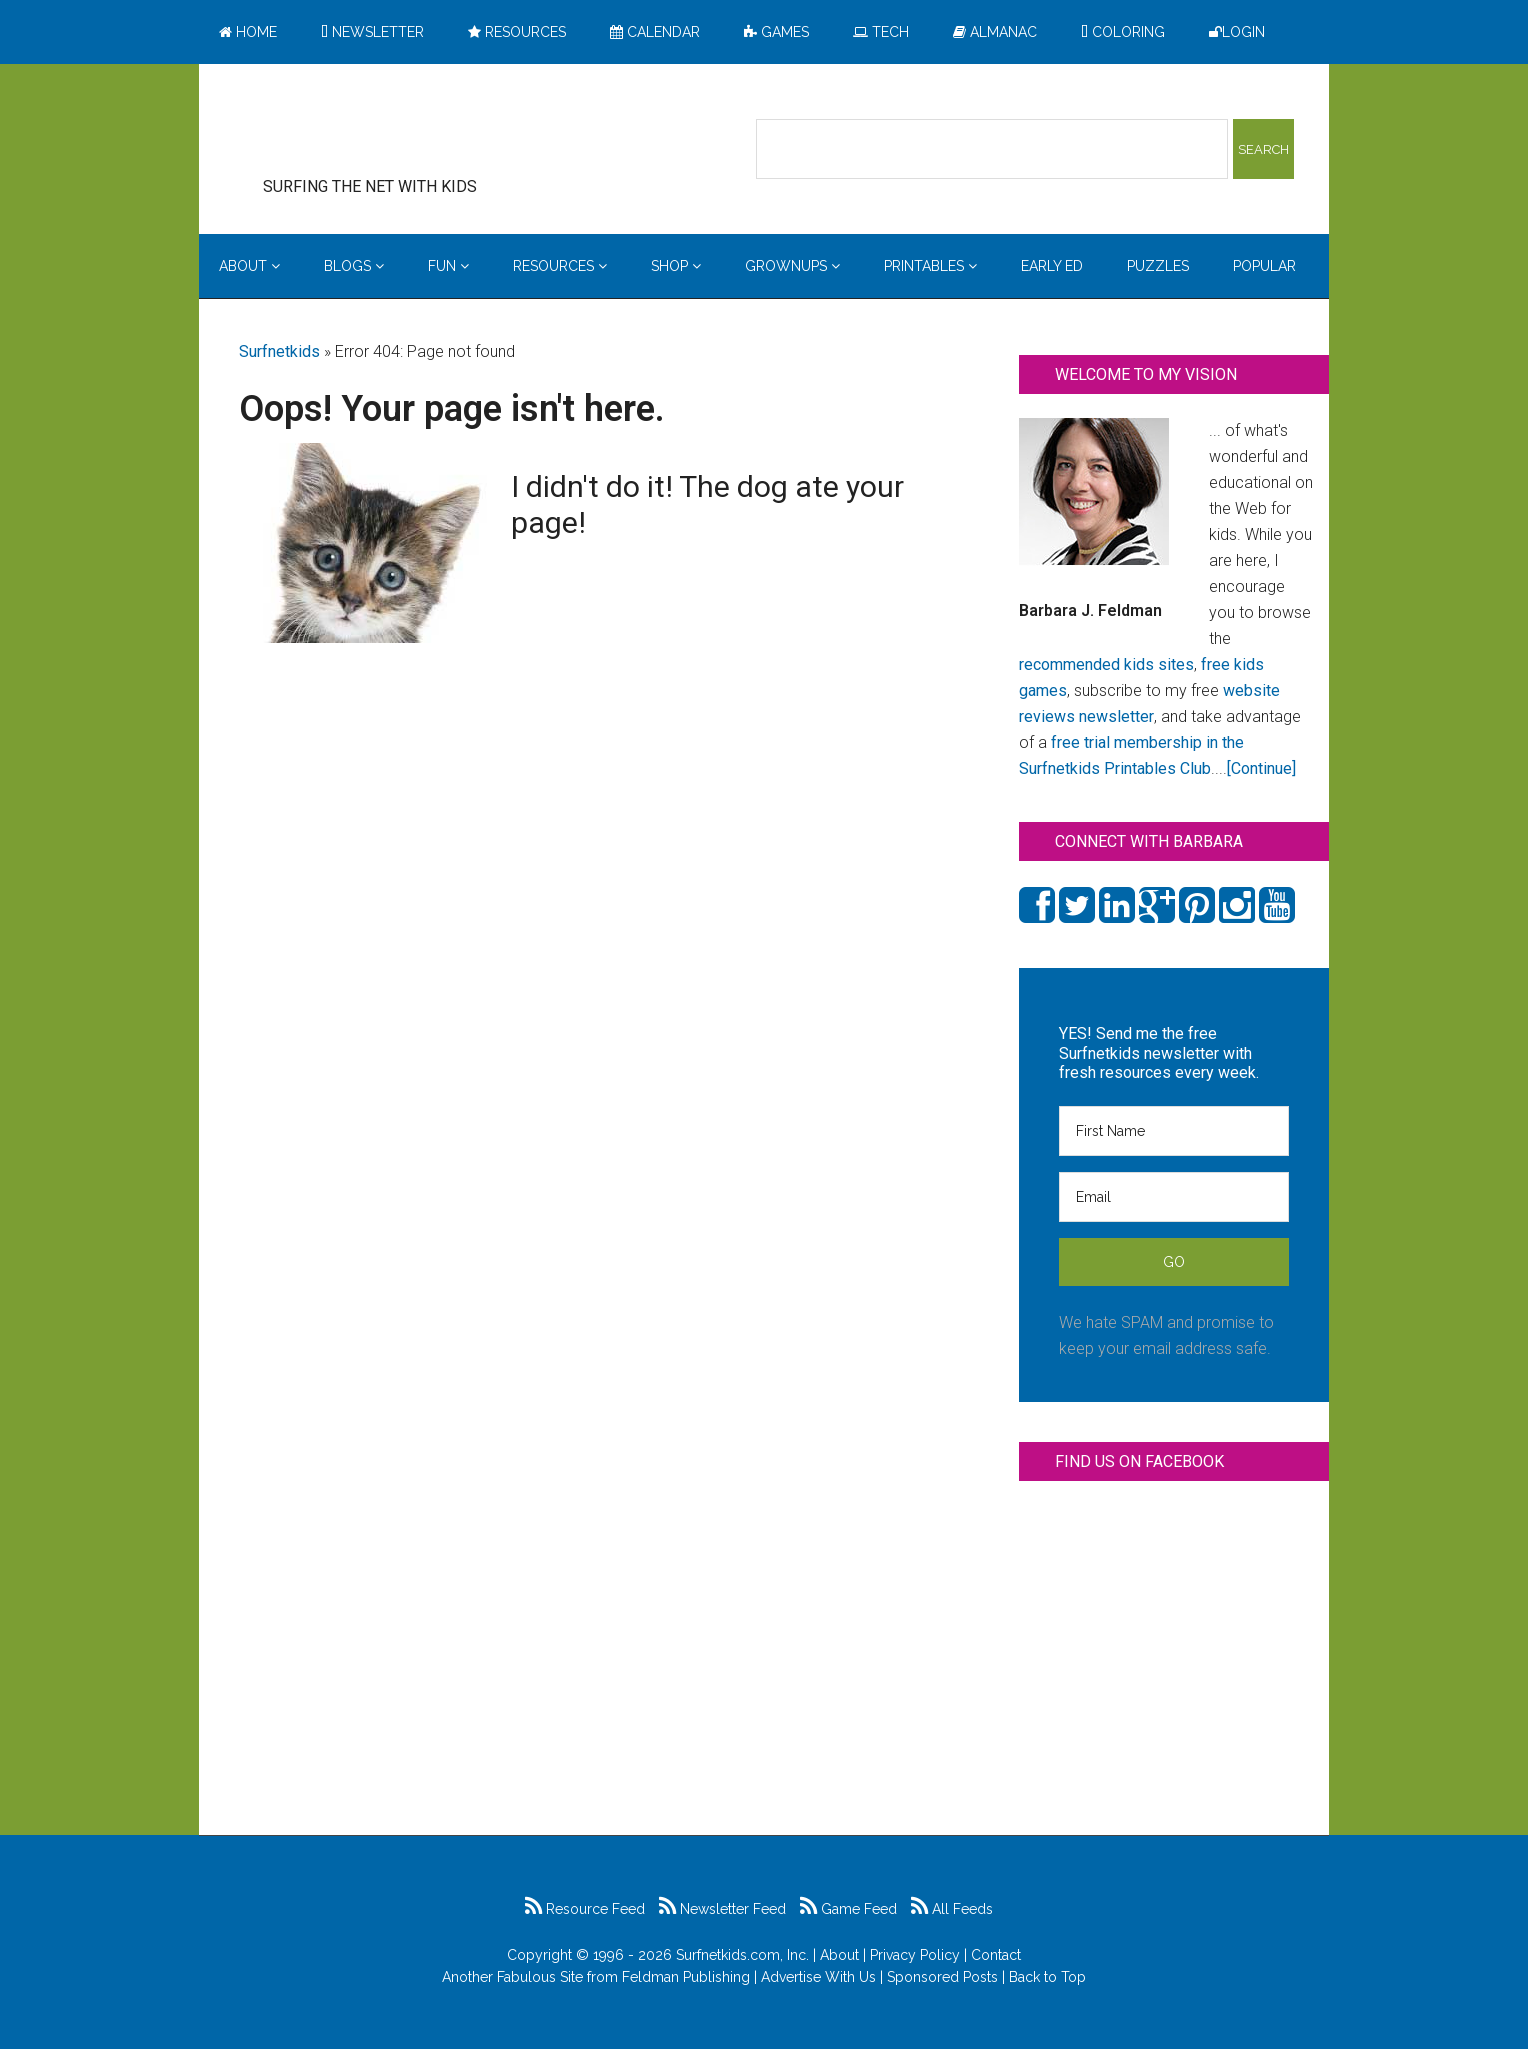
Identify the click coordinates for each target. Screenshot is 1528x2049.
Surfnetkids (279, 351)
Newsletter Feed (722, 1909)
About (839, 1955)
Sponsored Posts (942, 1977)
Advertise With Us (818, 1977)
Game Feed (848, 1909)
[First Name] (1174, 1131)
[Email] (1174, 1197)
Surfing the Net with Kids (401, 129)
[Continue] (1261, 768)
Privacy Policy (915, 1955)
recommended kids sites (1106, 664)
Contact (996, 1955)
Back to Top (1047, 1977)
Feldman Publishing (686, 1977)
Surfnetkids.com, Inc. (742, 1955)
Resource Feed (585, 1909)
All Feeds (952, 1909)
